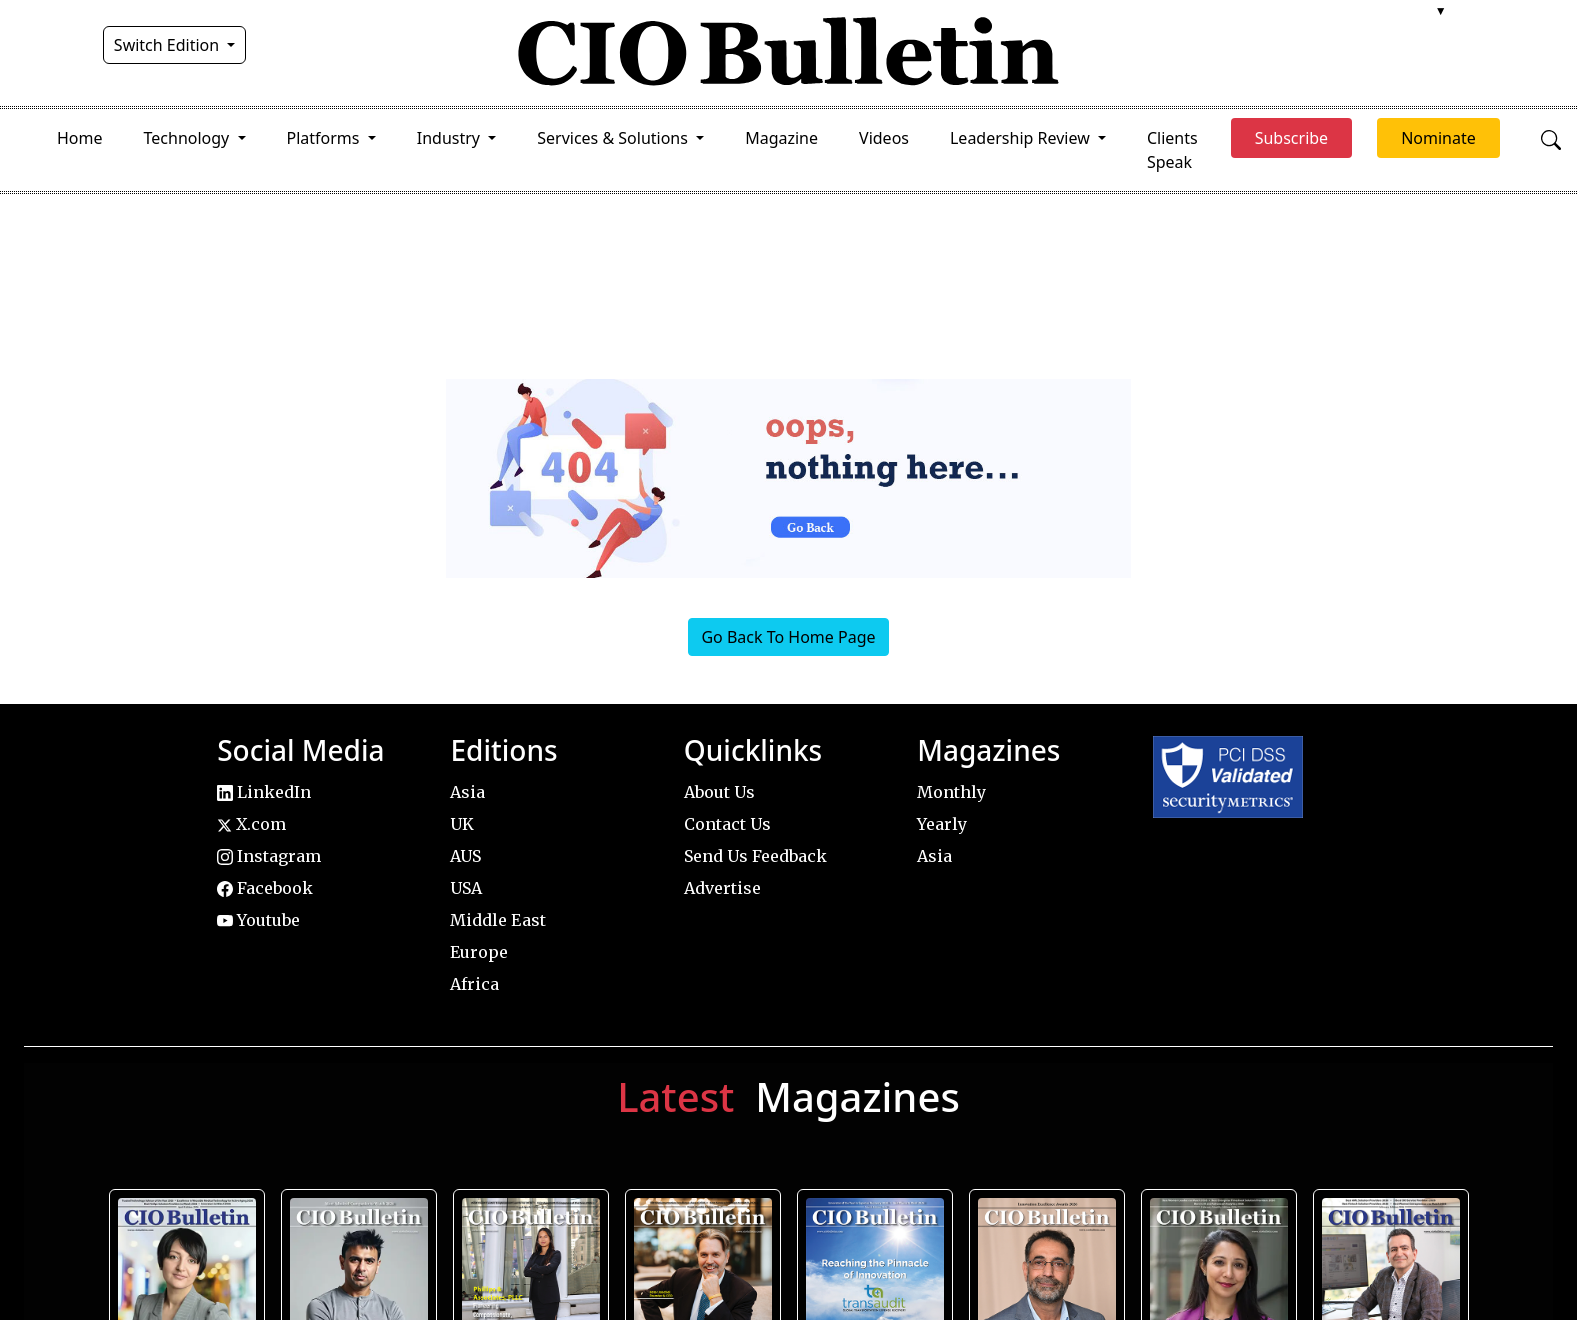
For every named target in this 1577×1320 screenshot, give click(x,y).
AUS (465, 856)
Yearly (942, 824)
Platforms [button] (325, 138)
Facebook (265, 888)
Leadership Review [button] (1022, 138)
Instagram (269, 856)
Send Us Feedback (755, 856)
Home (80, 138)
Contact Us (727, 824)
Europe (479, 952)
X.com (251, 824)
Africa (474, 984)
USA (466, 888)
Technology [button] (189, 138)
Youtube (258, 920)
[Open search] (1551, 138)
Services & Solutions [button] (614, 138)
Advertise (722, 888)
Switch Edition (169, 45)
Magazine (781, 138)
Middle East (498, 920)
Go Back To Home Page (788, 637)
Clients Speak (1172, 150)
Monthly (951, 792)
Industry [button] (450, 138)
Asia (467, 792)
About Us (719, 792)
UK (462, 824)
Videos (884, 138)
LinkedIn (264, 792)
